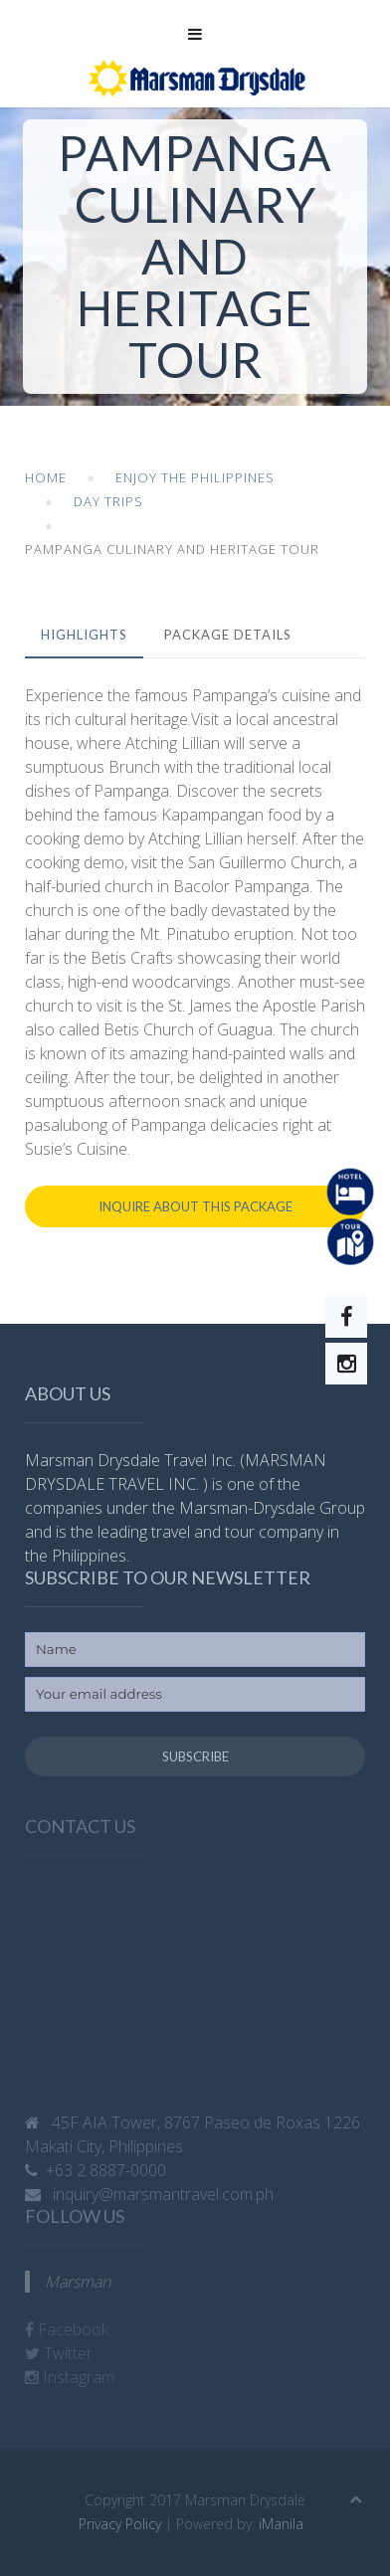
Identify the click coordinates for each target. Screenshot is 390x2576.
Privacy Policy (120, 2523)
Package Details (228, 635)
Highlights (84, 635)
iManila (281, 2523)
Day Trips (108, 501)
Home (46, 477)
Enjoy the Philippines (195, 477)
